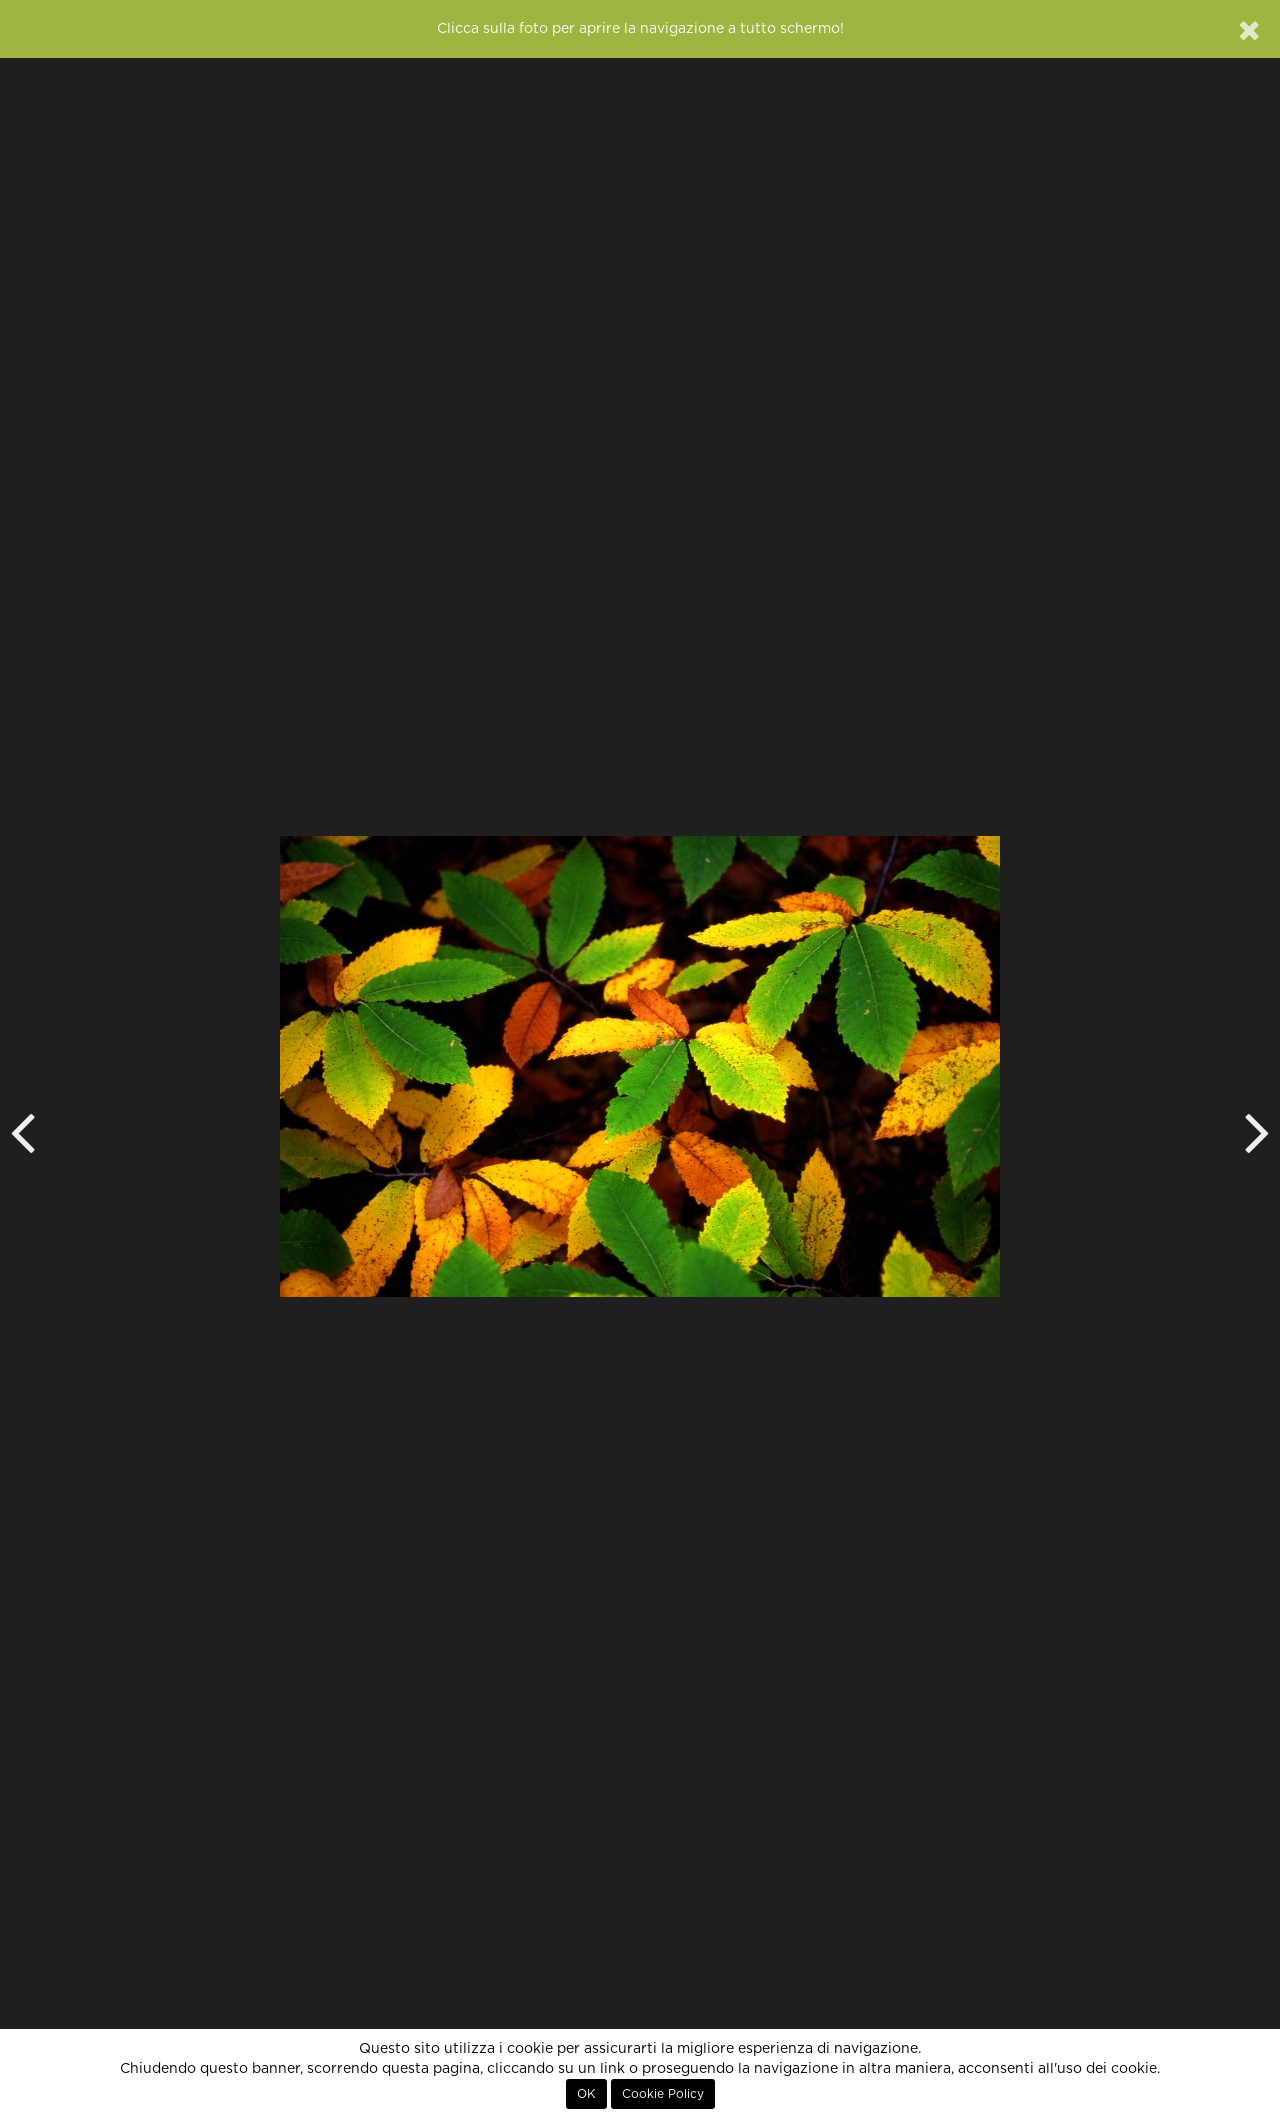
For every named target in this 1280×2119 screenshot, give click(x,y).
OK (586, 2094)
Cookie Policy (663, 2094)
